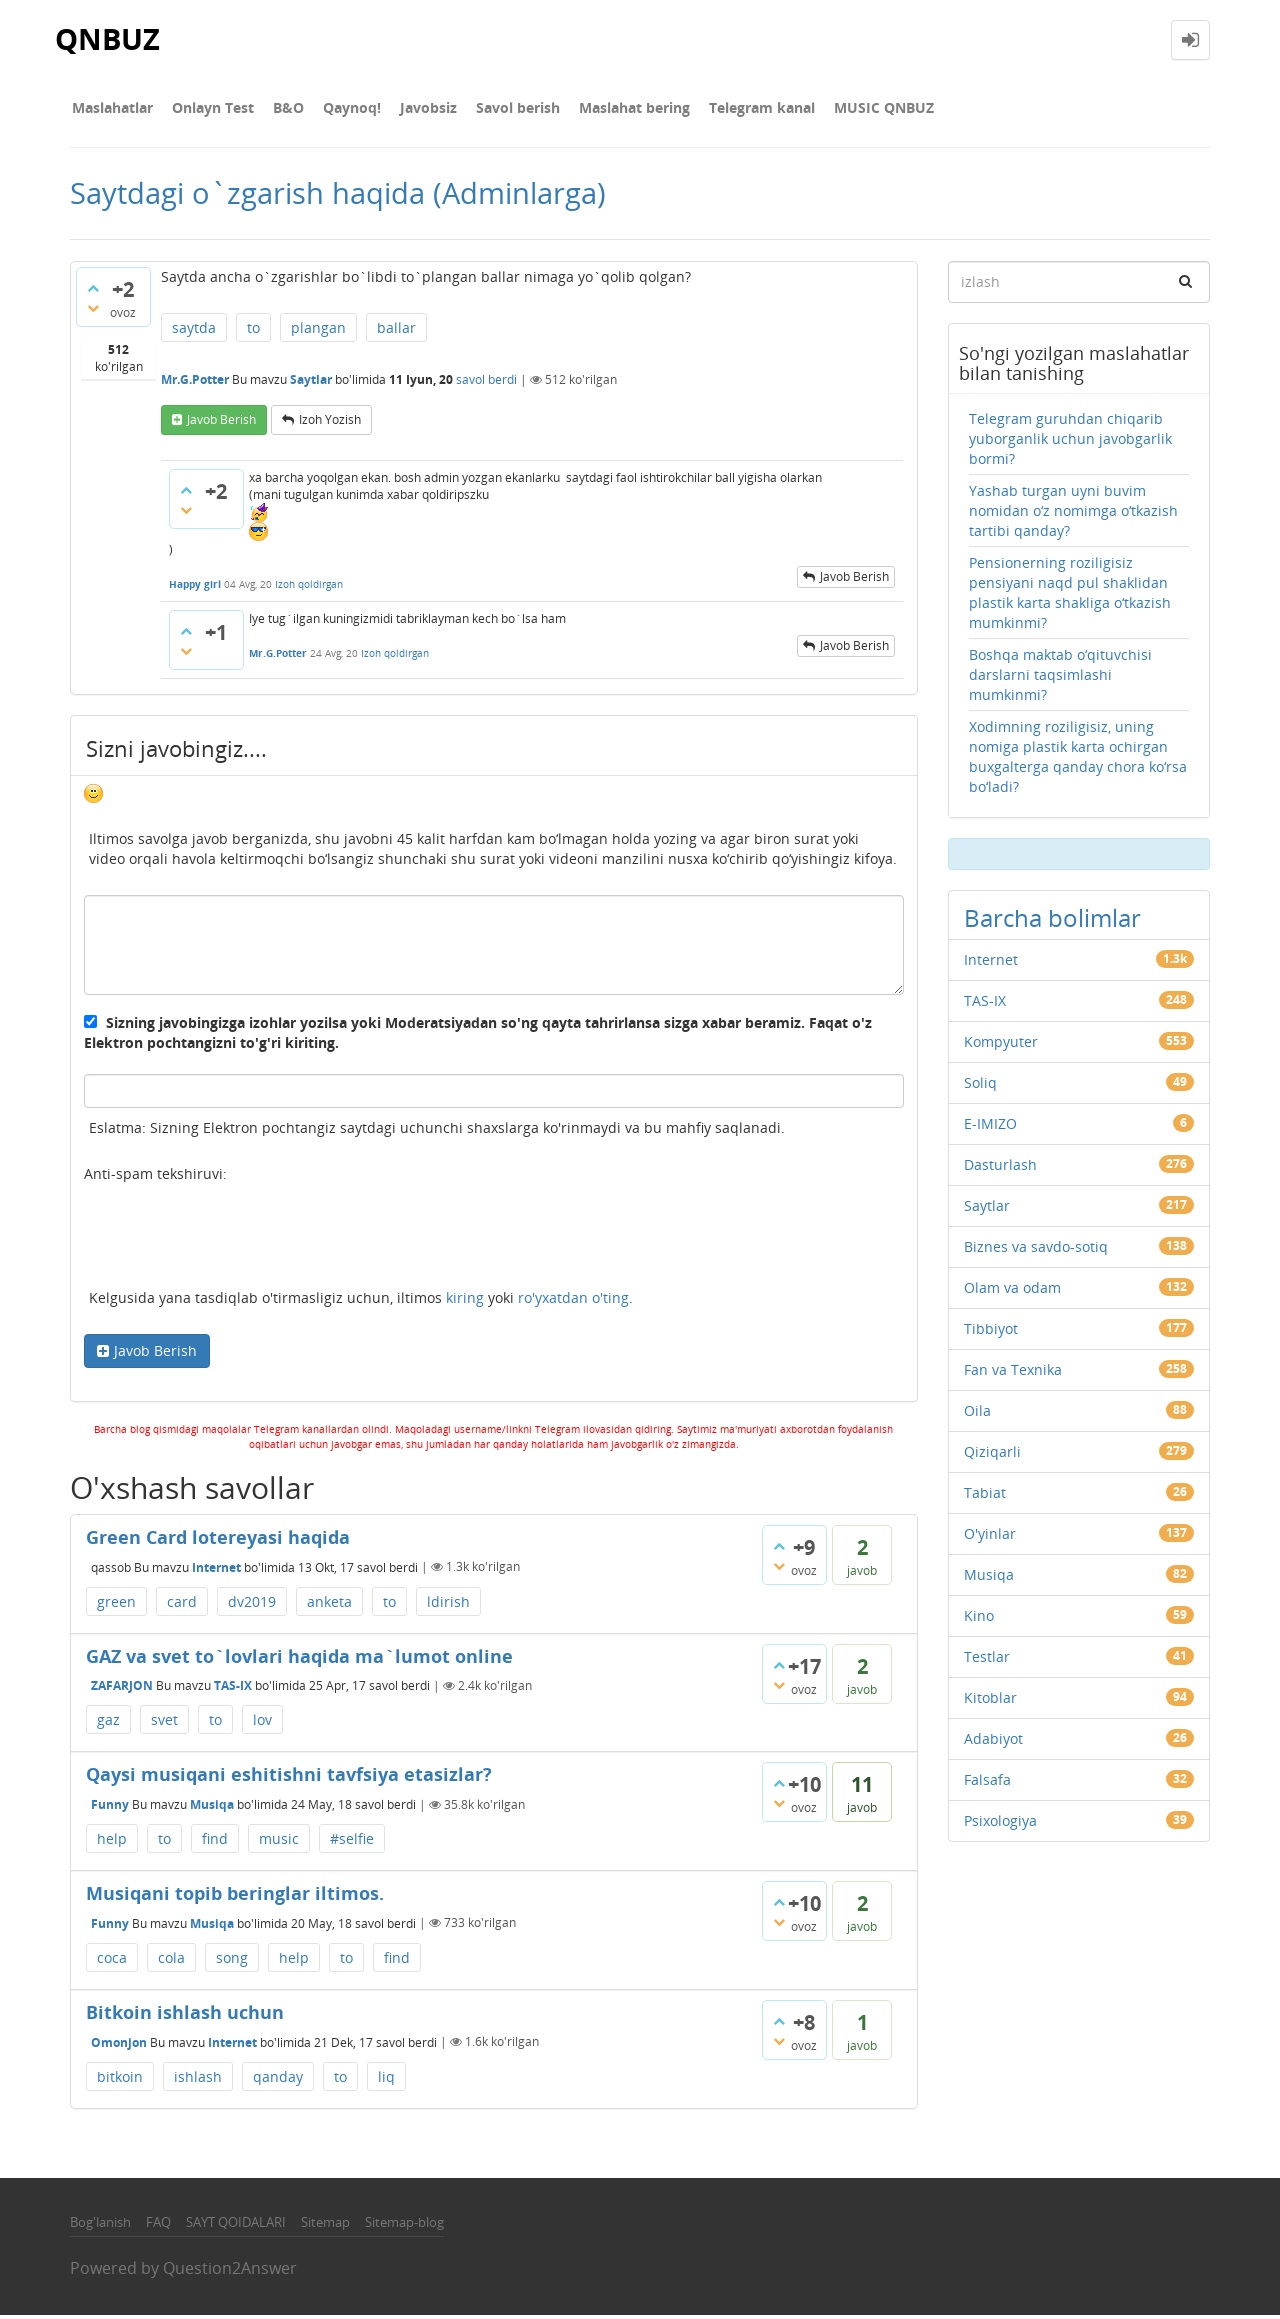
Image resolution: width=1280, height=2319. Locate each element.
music (279, 1842)
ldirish (448, 1605)
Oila (977, 1414)
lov (262, 1723)
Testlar (987, 1660)
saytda (194, 331)
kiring (465, 1302)
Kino (979, 1619)
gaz (108, 1723)
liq (386, 2080)
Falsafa (987, 1783)
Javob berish (221, 423)
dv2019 (252, 1605)
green (116, 1605)
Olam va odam (1012, 1291)
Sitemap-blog (404, 2226)
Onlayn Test (207, 109)
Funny (110, 1808)
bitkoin (120, 2080)
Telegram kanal (732, 109)
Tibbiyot (991, 1332)
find (215, 1842)
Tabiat (985, 1496)
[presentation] (236, 1244)
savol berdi (486, 384)
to (253, 331)
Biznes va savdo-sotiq (1036, 1250)
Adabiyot (993, 1742)
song (232, 1961)
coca (112, 1961)
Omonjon (119, 2045)
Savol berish (496, 109)
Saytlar (311, 384)
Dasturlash (1000, 1168)
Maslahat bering (608, 109)
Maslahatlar (110, 109)
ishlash (198, 2080)
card (182, 1605)
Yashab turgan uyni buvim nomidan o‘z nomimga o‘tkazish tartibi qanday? (1073, 514)
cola (171, 1961)
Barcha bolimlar (1052, 921)
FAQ (158, 2226)
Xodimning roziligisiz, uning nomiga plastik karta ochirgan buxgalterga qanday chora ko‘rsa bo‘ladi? (1078, 760)
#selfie (352, 1842)
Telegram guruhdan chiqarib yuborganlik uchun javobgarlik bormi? (1070, 442)
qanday (278, 2080)
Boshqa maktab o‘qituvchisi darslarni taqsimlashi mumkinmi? (1060, 678)
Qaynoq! (338, 109)
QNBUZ (109, 39)
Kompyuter (1001, 1045)
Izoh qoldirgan (309, 588)
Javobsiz (410, 109)
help (112, 1842)
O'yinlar (990, 1537)
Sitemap (325, 2226)
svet (164, 1723)
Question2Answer (230, 2272)
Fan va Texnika (1013, 1373)
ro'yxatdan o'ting (573, 1302)
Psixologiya (1000, 1824)
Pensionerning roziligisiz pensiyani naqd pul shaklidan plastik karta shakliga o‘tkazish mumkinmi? (1070, 596)
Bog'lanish (100, 2226)
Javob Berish (155, 1355)
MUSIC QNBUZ (850, 109)
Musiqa (212, 1808)
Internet (216, 1570)
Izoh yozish (330, 423)
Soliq (980, 1086)
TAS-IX (233, 1689)
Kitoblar (990, 1701)
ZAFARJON (122, 1689)
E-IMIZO (990, 1127)
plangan (318, 331)
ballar (396, 331)
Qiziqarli (992, 1455)
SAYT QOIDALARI (236, 2226)
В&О (278, 109)
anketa (329, 1605)
